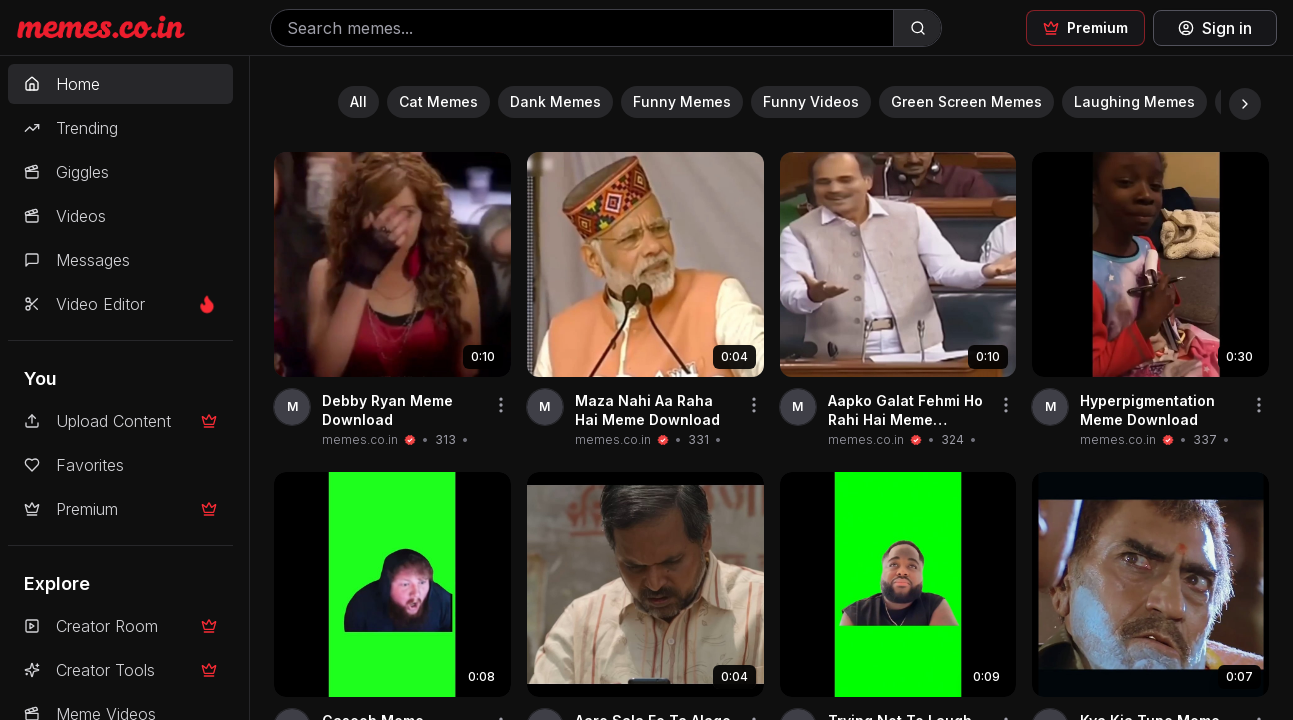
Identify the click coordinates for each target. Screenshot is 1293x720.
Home (62, 84)
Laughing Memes (1134, 101)
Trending (71, 128)
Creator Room (120, 626)
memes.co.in (360, 439)
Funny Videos (811, 101)
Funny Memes (682, 101)
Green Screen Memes (966, 101)
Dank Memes (555, 101)
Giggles (66, 172)
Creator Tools (120, 670)
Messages (77, 260)
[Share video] (501, 405)
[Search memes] (582, 28)
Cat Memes (438, 101)
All (358, 101)
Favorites (74, 465)
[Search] (917, 28)
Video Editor (120, 304)
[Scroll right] (1245, 104)
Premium (120, 509)
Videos (65, 216)
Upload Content (120, 421)
